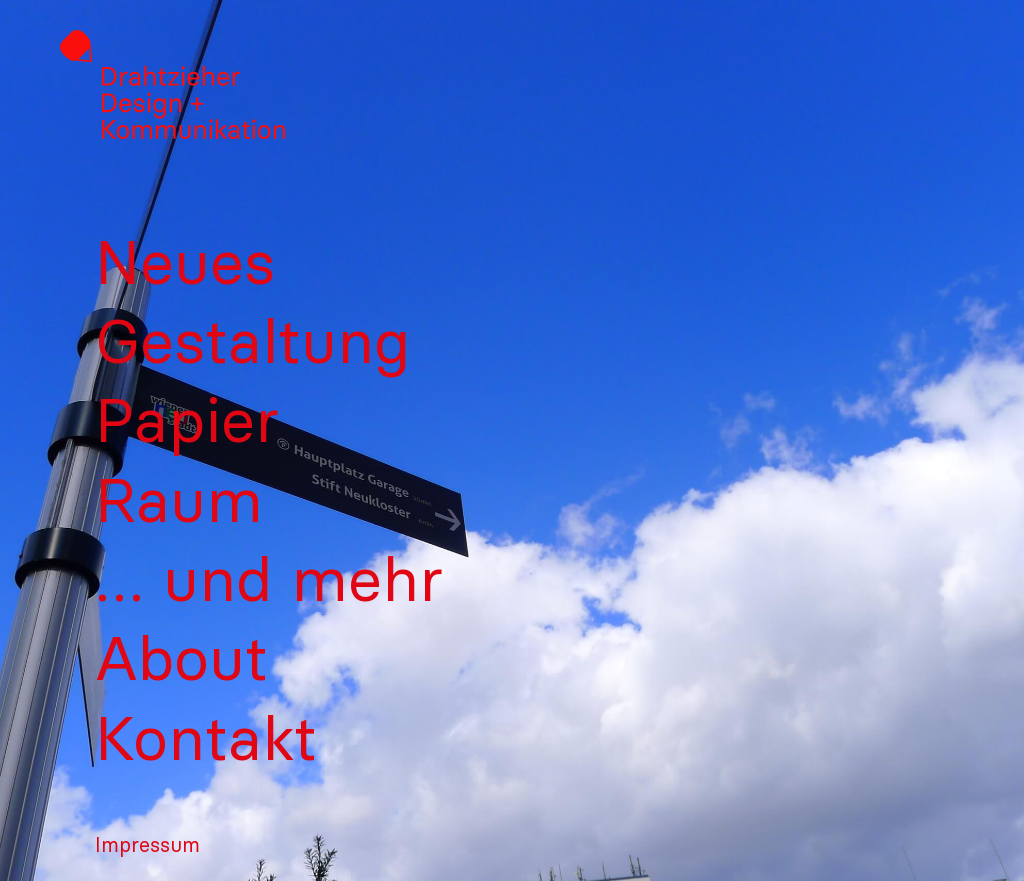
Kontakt (206, 737)
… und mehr (269, 578)
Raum (179, 499)
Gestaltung (252, 340)
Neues (185, 261)
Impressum (147, 844)
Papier (187, 419)
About (181, 657)
